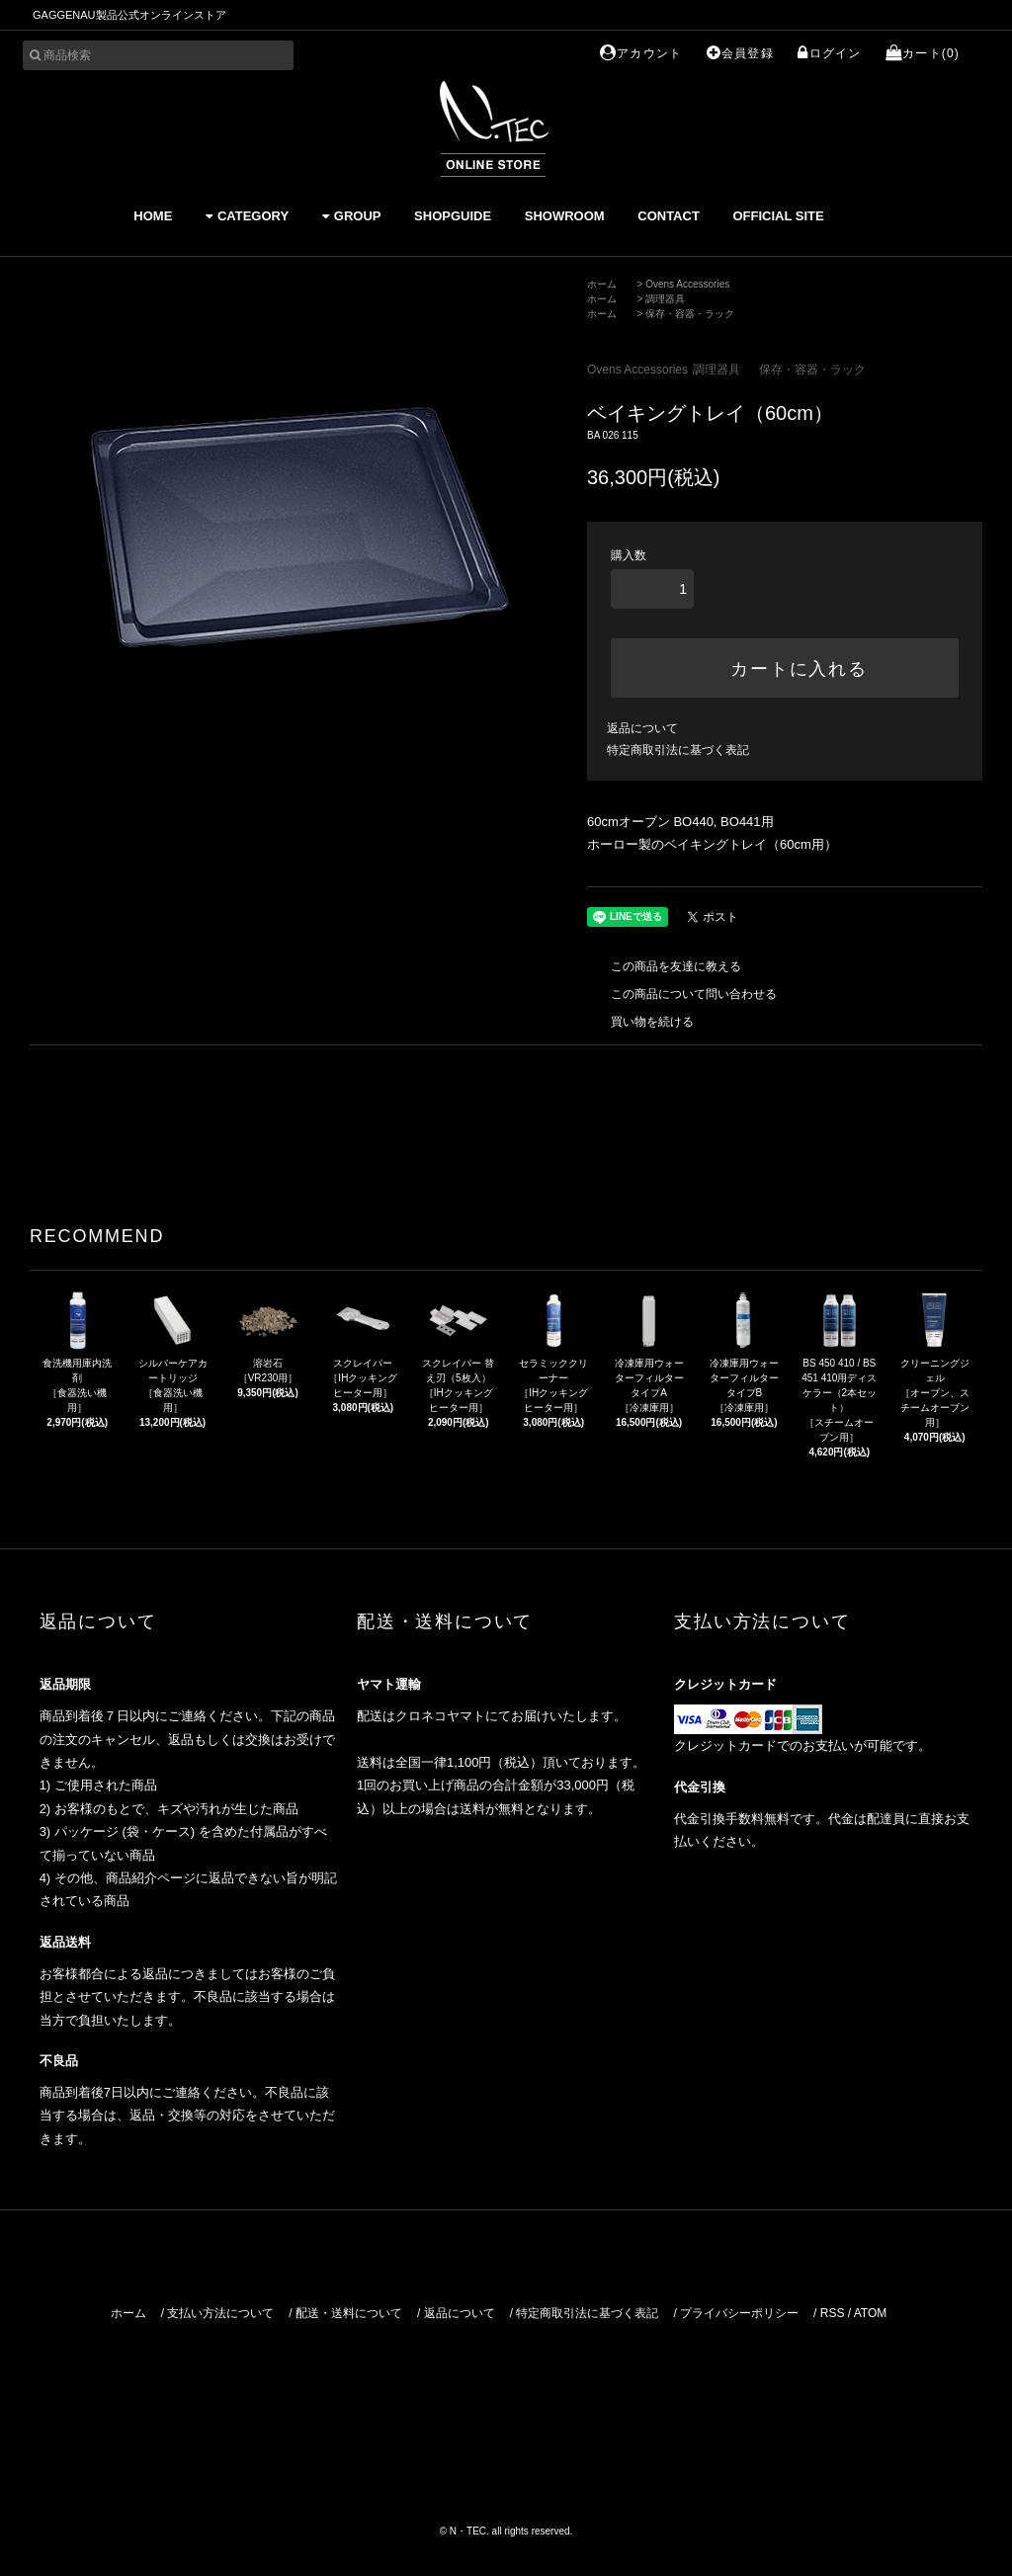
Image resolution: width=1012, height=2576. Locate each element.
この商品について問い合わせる (682, 994)
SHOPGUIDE (452, 215)
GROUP (351, 215)
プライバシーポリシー (739, 2313)
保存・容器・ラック (689, 313)
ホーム (602, 284)
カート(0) (923, 53)
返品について (642, 728)
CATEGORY (247, 215)
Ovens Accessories (687, 284)
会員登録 (740, 53)
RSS (832, 2313)
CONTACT (668, 215)
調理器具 (665, 298)
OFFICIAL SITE (777, 215)
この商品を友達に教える (664, 966)
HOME (152, 215)
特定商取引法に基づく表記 (678, 750)
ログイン (829, 53)
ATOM (870, 2313)
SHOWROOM (565, 215)
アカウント (641, 53)
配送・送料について (348, 2313)
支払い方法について (220, 2313)
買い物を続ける (640, 1022)
